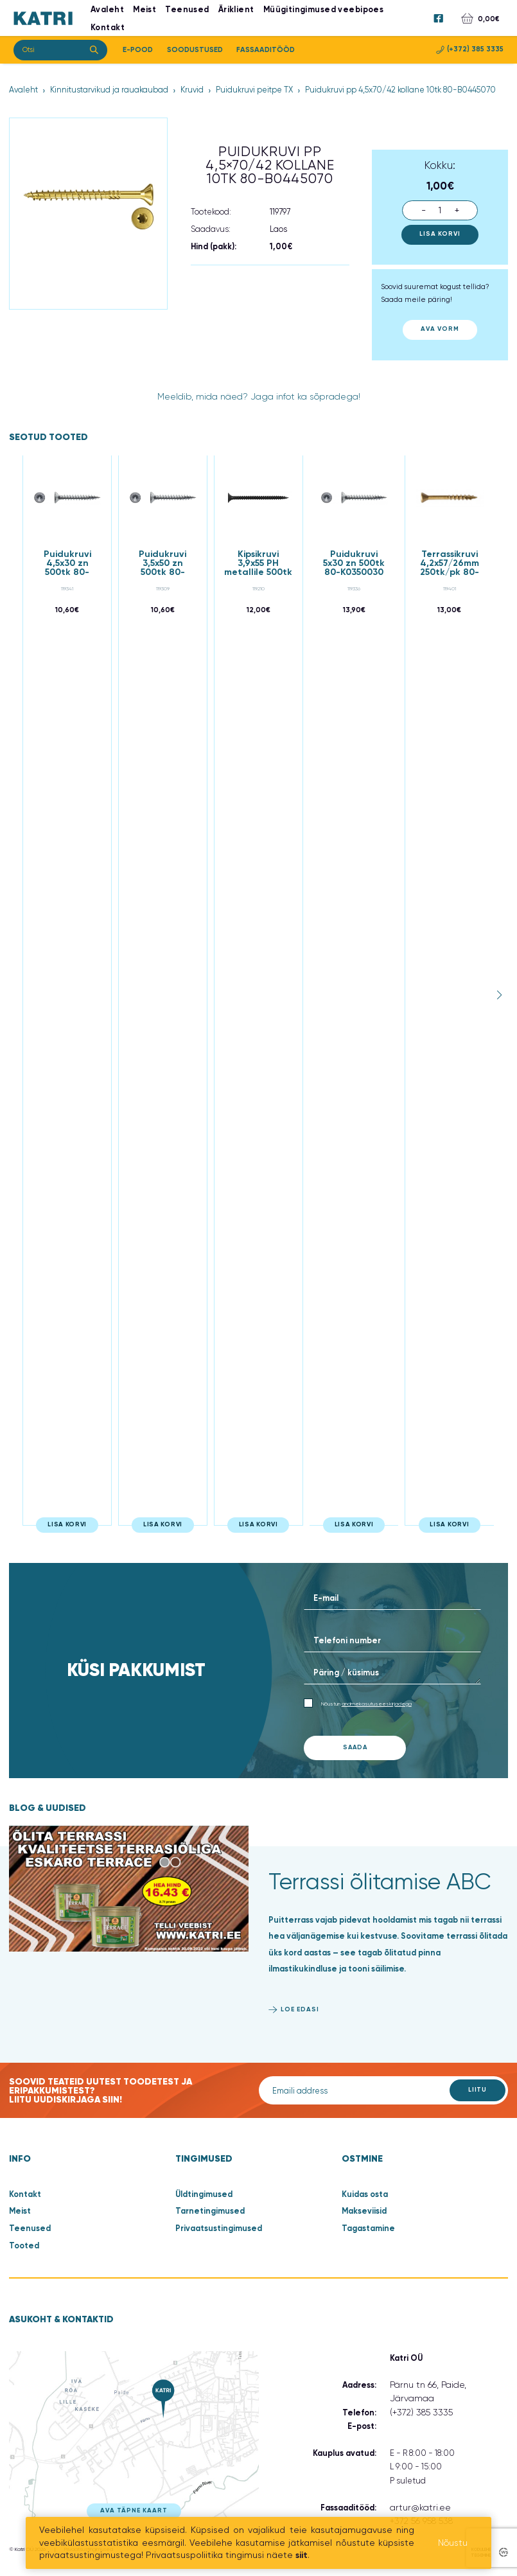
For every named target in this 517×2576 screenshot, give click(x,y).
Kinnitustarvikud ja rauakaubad (109, 90)
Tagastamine (368, 2228)
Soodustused (195, 49)
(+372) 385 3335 (470, 49)
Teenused (30, 2228)
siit (301, 2555)
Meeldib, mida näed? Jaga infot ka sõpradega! (258, 396)
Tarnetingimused (210, 2211)
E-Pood (138, 49)
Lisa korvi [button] (67, 1524)
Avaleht (23, 90)
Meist (20, 2211)
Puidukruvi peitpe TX (254, 90)
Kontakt (108, 27)
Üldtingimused (203, 2194)
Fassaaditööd (265, 49)
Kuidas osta (365, 2194)
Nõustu (453, 2542)
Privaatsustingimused (218, 2228)
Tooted (24, 2245)
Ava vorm (440, 329)
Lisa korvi (439, 234)
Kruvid (192, 90)
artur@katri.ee (420, 2507)
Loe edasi (300, 2009)
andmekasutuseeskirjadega (377, 1703)
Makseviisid (364, 2211)
